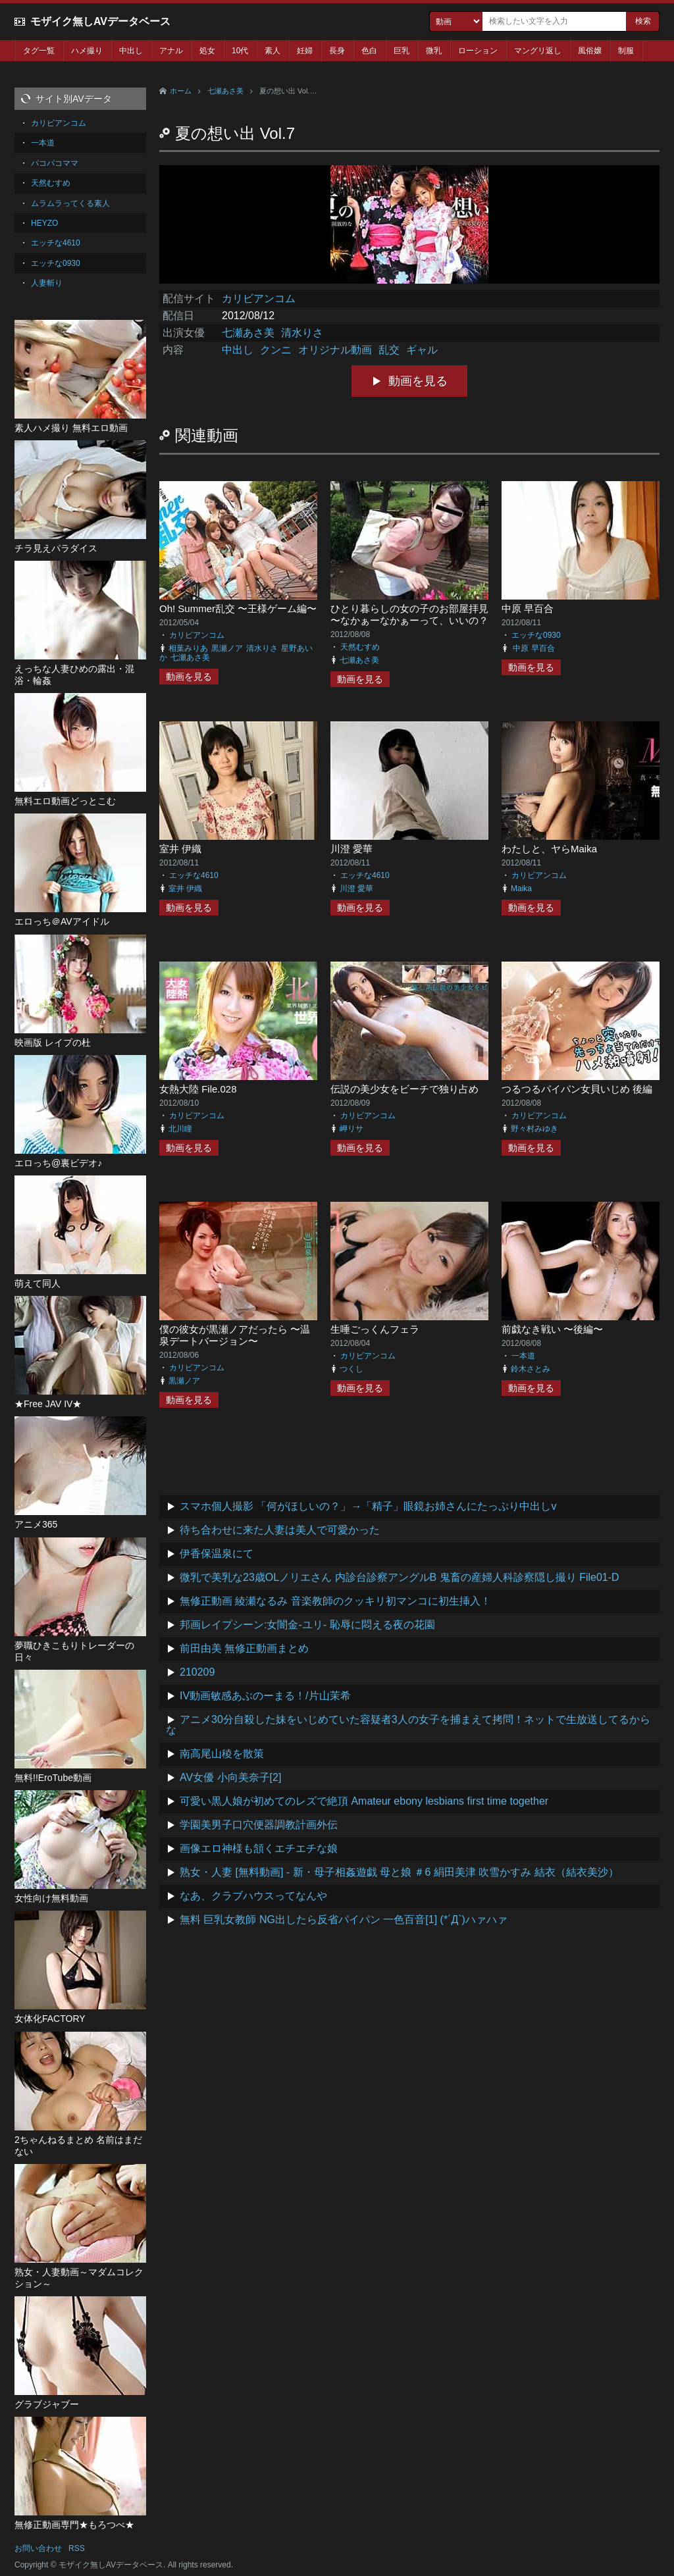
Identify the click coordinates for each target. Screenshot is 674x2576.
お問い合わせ (38, 2548)
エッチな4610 (194, 875)
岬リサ (351, 1128)
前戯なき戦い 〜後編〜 (552, 1329)
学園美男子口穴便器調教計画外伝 (259, 1824)
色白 (369, 50)
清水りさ (302, 332)
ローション (478, 50)
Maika (521, 888)
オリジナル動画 (335, 349)
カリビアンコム (259, 298)
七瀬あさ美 (225, 91)
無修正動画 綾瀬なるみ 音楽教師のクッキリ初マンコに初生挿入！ (335, 1601)
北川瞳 (180, 1128)
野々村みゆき (534, 1128)
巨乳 (401, 50)
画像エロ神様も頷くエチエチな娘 (259, 1848)
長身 (337, 50)
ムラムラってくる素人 (70, 203)
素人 (272, 50)
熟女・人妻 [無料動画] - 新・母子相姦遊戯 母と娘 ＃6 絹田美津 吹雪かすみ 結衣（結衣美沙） (399, 1872)
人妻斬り (47, 283)
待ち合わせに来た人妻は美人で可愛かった (280, 1529)
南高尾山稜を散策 (222, 1753)
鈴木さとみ (530, 1369)
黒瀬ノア (227, 648)
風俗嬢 (590, 50)
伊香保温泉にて (216, 1553)
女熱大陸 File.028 (198, 1089)
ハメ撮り (87, 50)
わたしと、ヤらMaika (549, 848)
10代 (240, 50)
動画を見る (418, 381)
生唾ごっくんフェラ (374, 1329)
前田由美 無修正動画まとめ (244, 1648)
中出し (131, 50)
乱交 (389, 349)
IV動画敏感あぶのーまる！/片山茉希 (265, 1695)
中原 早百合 (528, 608)
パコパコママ (54, 163)
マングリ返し (537, 50)
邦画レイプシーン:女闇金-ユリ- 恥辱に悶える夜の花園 (307, 1624)
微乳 (434, 50)
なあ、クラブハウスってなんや (253, 1895)
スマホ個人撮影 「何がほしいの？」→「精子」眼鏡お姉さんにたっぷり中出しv (368, 1506)
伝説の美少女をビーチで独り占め (404, 1089)
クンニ (276, 349)
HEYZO (44, 223)
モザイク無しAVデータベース (100, 21)
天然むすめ (360, 647)
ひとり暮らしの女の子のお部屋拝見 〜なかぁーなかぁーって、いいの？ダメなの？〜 (409, 620)
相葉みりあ (188, 648)
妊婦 (305, 50)
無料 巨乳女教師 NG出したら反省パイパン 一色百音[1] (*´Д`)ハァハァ (343, 1919)
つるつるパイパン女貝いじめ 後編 (577, 1089)
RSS (76, 2548)
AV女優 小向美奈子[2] (230, 1777)
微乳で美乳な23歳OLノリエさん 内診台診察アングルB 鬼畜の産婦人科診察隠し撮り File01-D (399, 1577)
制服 (626, 50)
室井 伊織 (180, 848)
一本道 (523, 1355)
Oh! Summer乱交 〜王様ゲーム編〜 (238, 608)
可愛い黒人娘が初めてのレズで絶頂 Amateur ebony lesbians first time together (364, 1801)
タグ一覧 (39, 50)
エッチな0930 (536, 635)
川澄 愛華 (351, 848)
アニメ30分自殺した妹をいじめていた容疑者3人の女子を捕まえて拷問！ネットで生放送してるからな (408, 1725)
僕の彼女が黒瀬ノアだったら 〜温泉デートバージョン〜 (234, 1335)
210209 (197, 1672)
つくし (351, 1369)
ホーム (181, 91)
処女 (207, 50)
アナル (171, 50)
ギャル (422, 349)
